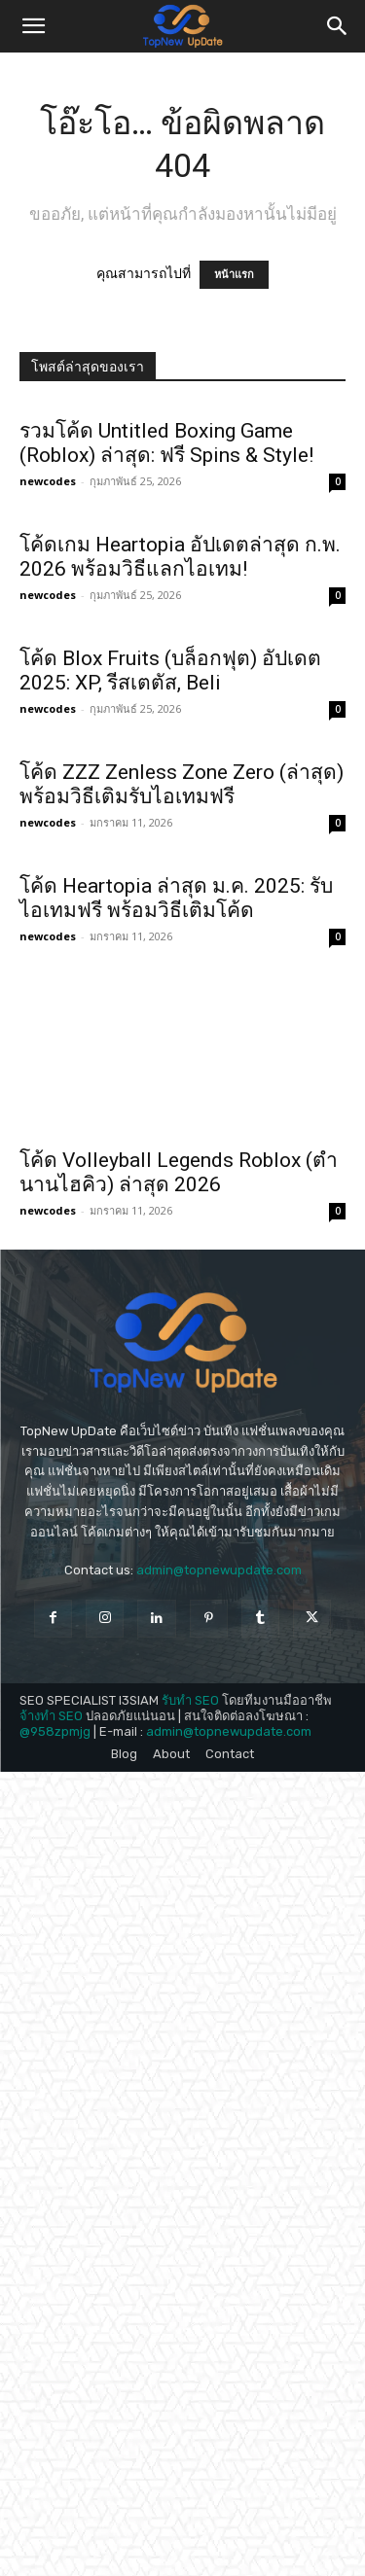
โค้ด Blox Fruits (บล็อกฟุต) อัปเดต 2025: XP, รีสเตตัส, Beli (170, 831)
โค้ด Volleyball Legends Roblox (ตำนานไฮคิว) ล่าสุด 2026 (178, 1655)
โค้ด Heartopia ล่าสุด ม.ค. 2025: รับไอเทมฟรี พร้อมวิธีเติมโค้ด (176, 1380)
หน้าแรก (234, 274)
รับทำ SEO (190, 2182)
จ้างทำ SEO (51, 2198)
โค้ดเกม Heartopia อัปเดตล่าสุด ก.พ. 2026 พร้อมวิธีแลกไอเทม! (180, 557)
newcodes (47, 481)
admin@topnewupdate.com (219, 2052)
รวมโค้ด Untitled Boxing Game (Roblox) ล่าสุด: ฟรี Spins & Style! (166, 443)
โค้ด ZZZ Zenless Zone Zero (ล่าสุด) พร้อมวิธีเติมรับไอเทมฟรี (181, 1106)
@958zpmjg (55, 2212)
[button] (33, 26)
